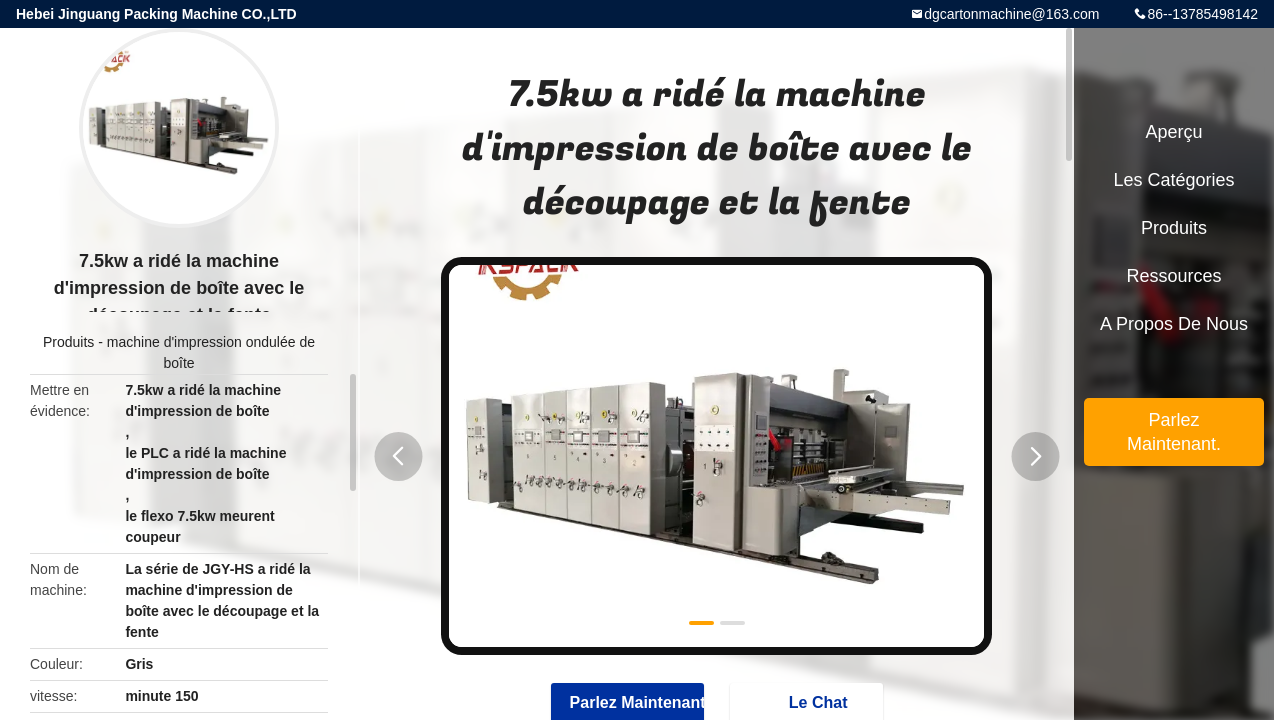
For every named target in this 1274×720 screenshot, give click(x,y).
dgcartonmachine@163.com (1011, 14)
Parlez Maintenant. (1174, 432)
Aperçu (1173, 132)
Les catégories (1173, 180)
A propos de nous (1174, 324)
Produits (68, 342)
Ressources (1173, 276)
